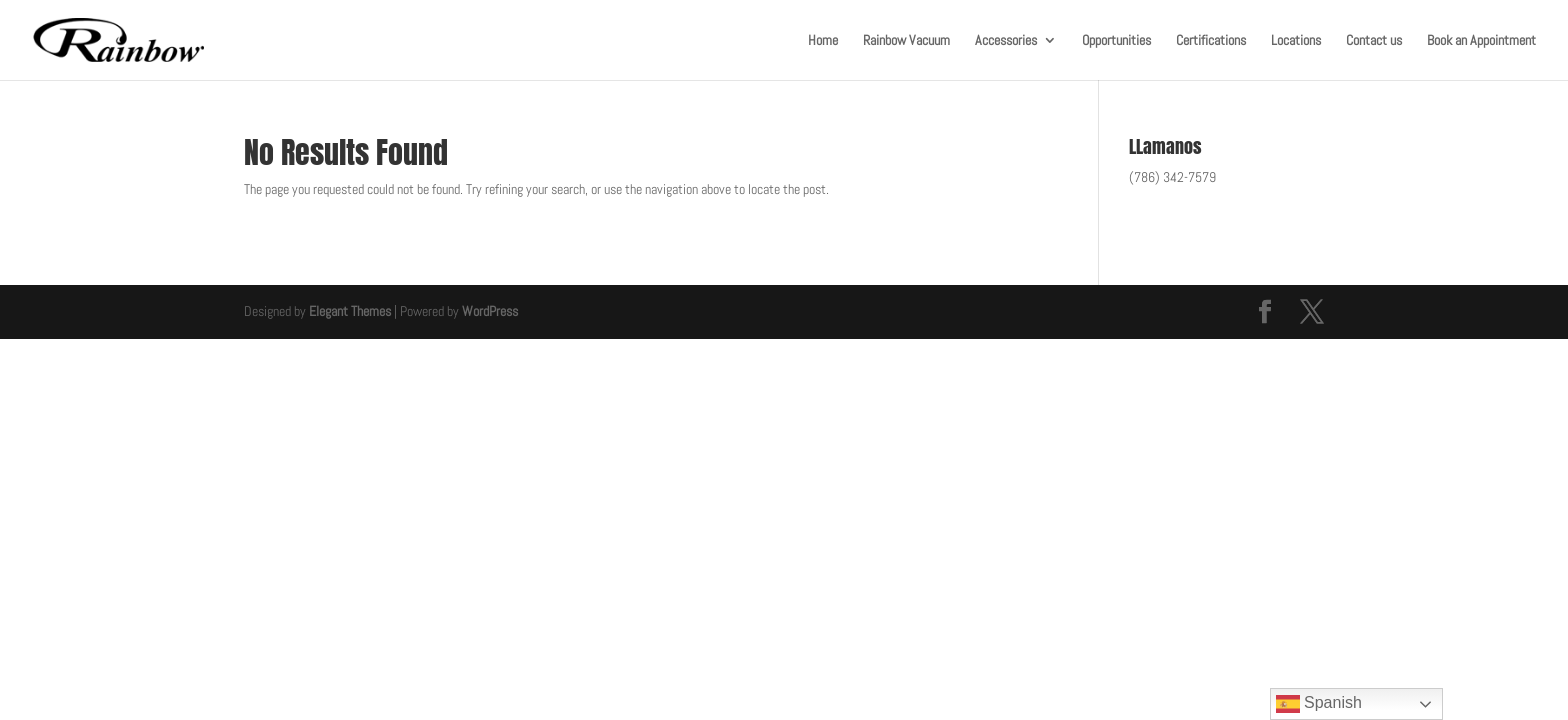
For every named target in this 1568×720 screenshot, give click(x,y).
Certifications (1211, 41)
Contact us (1374, 41)
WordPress (490, 311)
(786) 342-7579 (1172, 177)
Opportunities (1116, 41)
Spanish (1319, 704)
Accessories (1006, 41)
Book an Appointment (1481, 41)
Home (823, 41)
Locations (1296, 41)
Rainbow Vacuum (906, 41)
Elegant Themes (350, 311)
